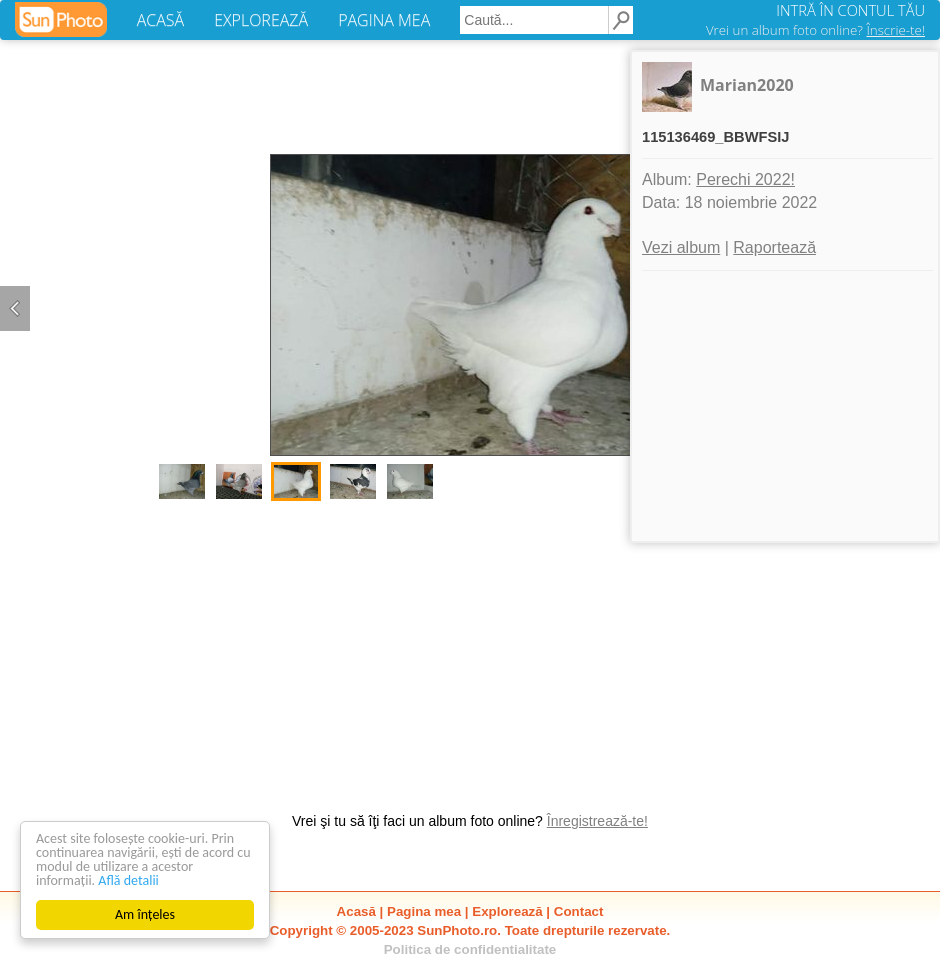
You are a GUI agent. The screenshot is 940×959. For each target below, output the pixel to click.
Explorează (507, 911)
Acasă (356, 911)
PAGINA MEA (384, 20)
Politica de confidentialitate (470, 949)
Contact (579, 911)
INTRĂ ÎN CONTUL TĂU (850, 10)
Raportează (774, 247)
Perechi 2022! (745, 179)
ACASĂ (160, 20)
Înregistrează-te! (597, 821)
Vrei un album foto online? (815, 30)
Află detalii (128, 880)
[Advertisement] (470, 646)
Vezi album (681, 247)
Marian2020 (747, 85)
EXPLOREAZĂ (261, 20)
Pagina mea (424, 911)
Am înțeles (145, 914)
